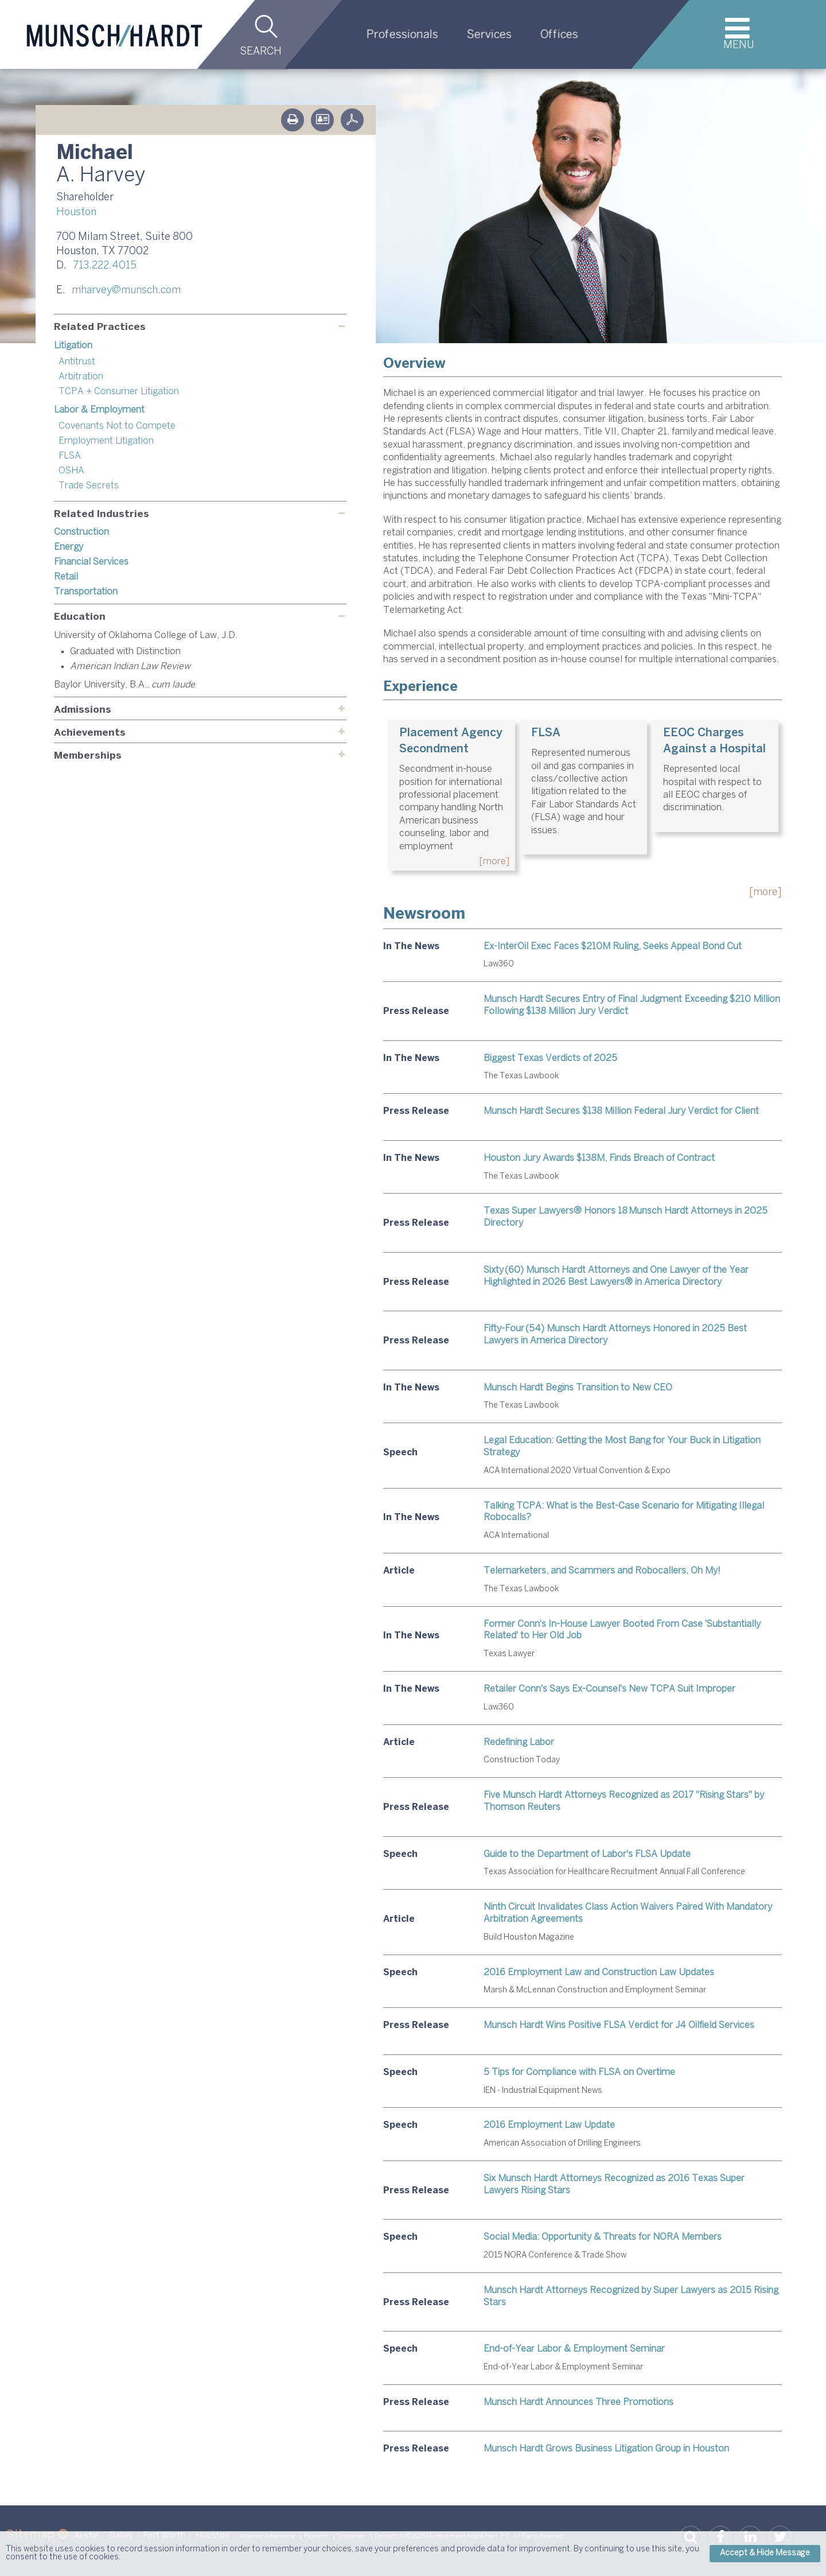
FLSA (70, 456)
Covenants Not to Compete (117, 426)
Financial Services (91, 562)
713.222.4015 (105, 266)
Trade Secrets (89, 485)
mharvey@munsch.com (126, 291)
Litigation (73, 345)
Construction (81, 532)
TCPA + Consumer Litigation (119, 391)
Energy (68, 547)
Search (261, 52)
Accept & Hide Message (765, 2553)
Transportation (86, 592)
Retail (66, 577)
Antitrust (77, 362)
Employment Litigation (106, 441)
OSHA (71, 471)
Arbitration (81, 376)
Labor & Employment (99, 410)
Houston (76, 212)
